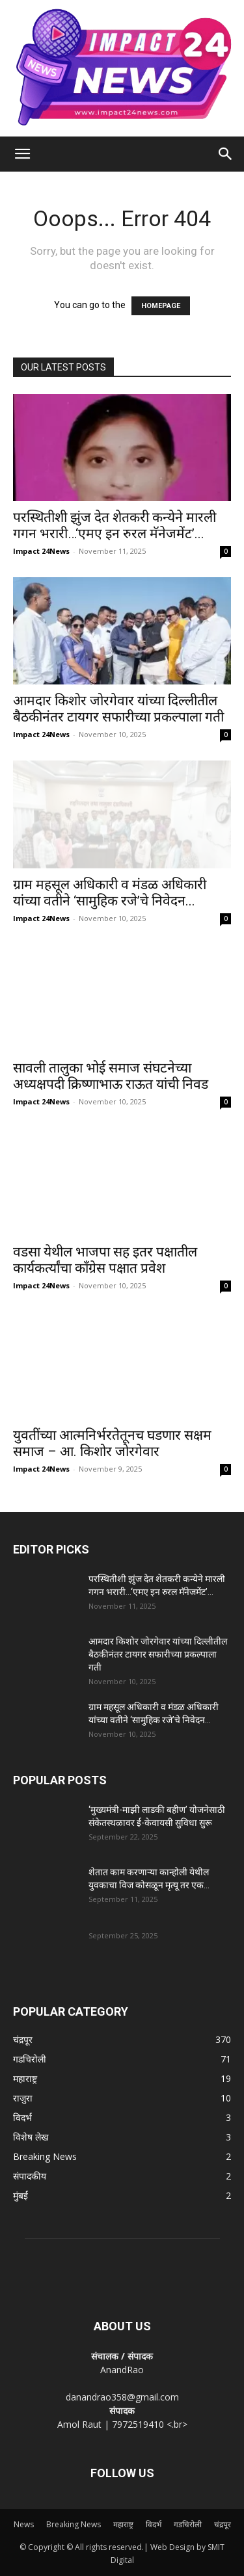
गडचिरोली (188, 2524)
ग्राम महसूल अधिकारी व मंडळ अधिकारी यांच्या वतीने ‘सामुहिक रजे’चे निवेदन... (109, 893)
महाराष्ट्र (123, 2524)
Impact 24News (41, 551)
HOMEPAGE (160, 306)
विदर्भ (153, 2524)
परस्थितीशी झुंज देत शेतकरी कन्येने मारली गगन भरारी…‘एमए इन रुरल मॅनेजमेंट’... (114, 525)
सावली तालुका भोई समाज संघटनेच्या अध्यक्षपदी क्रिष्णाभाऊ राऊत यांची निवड (110, 1076)
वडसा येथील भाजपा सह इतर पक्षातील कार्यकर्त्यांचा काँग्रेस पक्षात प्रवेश (105, 1260)
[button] (22, 154)
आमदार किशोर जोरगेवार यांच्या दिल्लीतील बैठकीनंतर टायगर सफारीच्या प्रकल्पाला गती (118, 709)
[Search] (226, 154)
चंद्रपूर (222, 2524)
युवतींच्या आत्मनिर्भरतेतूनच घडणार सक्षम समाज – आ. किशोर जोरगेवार (112, 1443)
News (24, 2524)
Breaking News (73, 2524)
